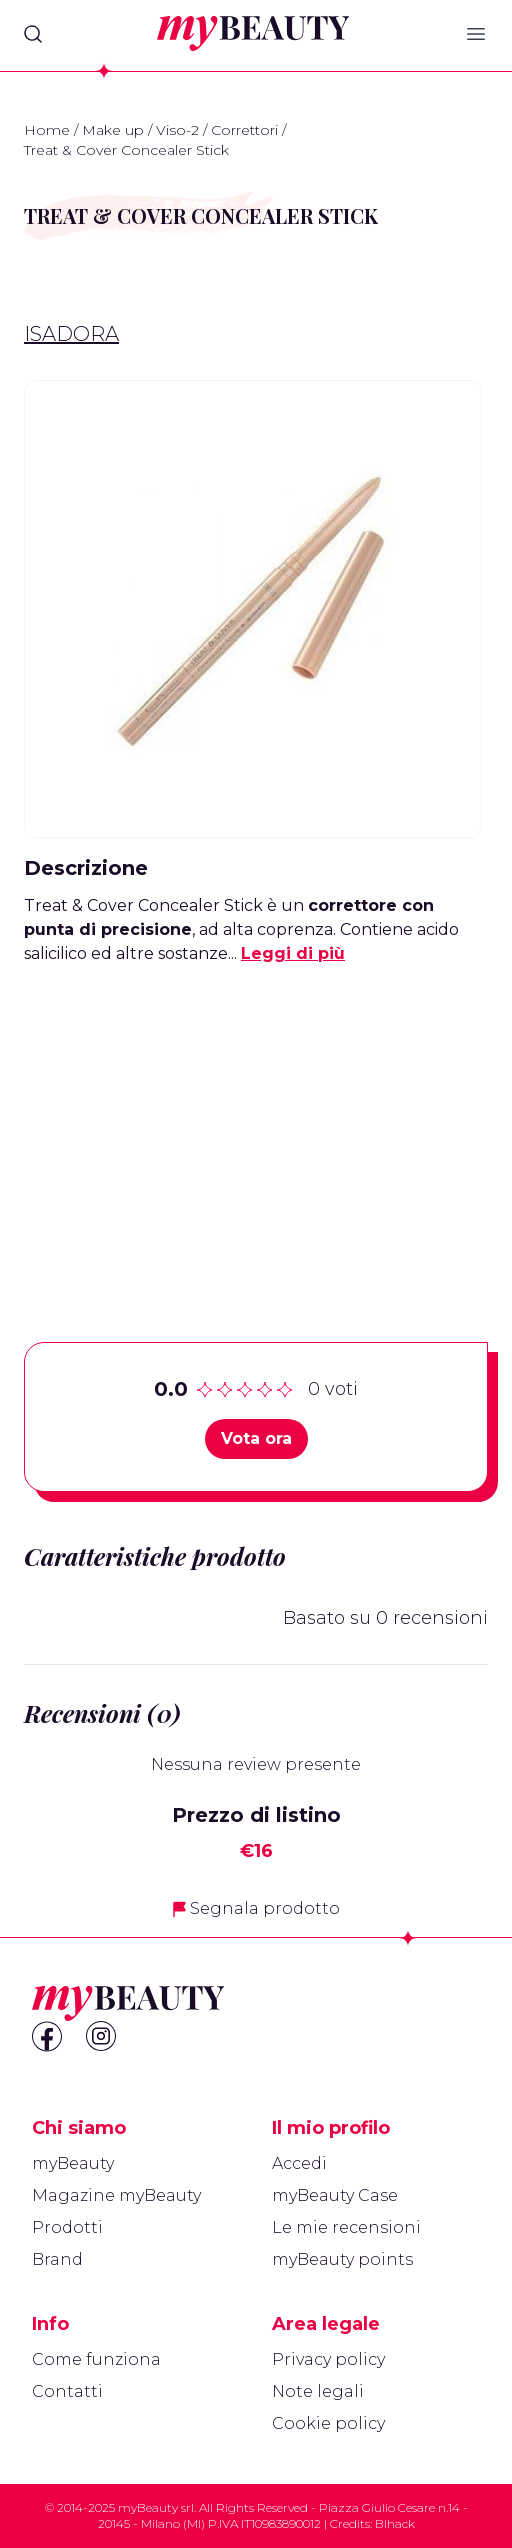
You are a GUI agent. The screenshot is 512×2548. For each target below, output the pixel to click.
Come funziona (96, 2359)
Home (47, 130)
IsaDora (71, 334)
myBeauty (73, 2163)
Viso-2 (177, 130)
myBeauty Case (335, 2195)
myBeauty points (342, 2259)
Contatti (67, 2391)
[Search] (33, 34)
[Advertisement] (256, 1122)
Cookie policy (328, 2423)
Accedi (299, 2163)
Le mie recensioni (346, 2227)
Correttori (244, 130)
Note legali (318, 2391)
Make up (113, 130)
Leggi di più (293, 953)
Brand (57, 2259)
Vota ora (256, 1438)
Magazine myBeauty (116, 2195)
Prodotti (67, 2227)
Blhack (395, 2523)
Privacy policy (328, 2359)
